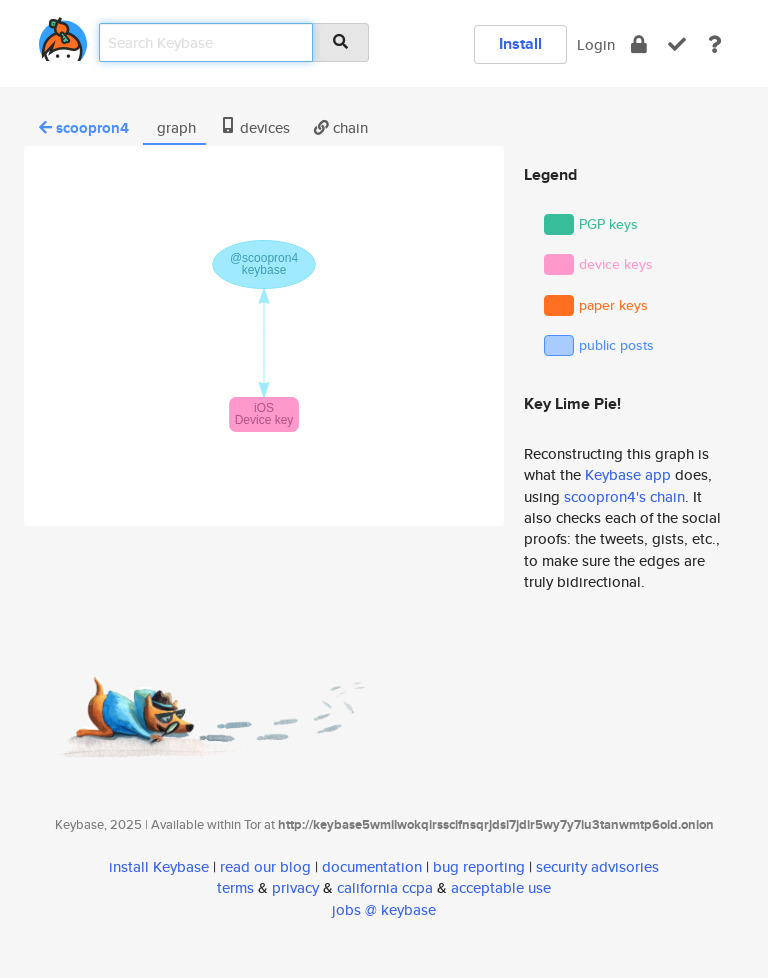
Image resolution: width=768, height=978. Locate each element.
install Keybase (159, 866)
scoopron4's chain (624, 496)
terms (235, 887)
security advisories (597, 866)
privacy (295, 887)
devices (255, 127)
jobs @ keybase (384, 909)
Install (520, 43)
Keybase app (628, 474)
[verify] (677, 44)
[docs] (715, 44)
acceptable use (501, 887)
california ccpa (385, 887)
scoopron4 (84, 128)
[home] (63, 35)
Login (596, 44)
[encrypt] (639, 44)
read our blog (265, 866)
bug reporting (479, 866)
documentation (372, 866)
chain (341, 127)
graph (174, 127)
